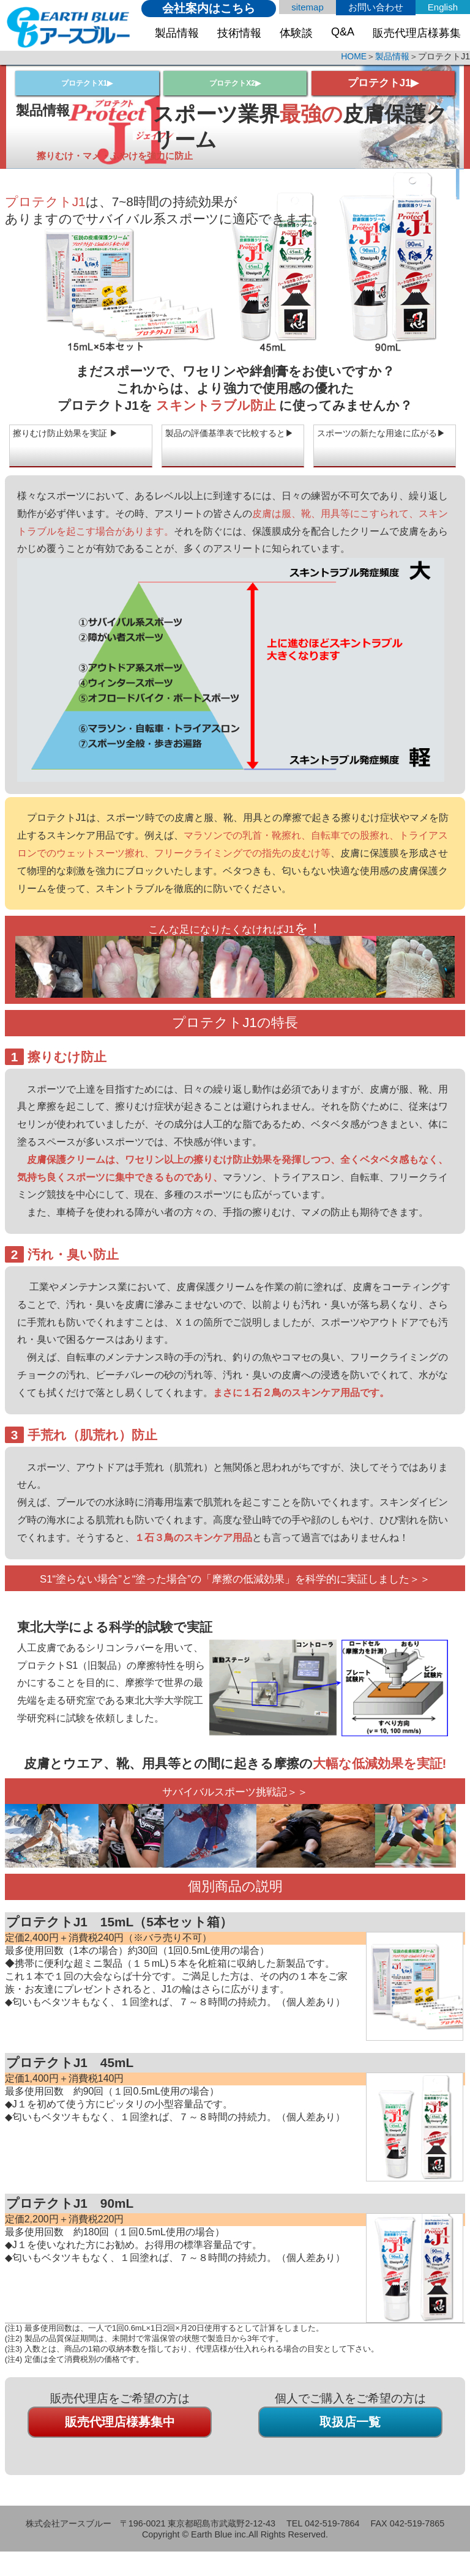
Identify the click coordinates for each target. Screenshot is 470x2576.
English (443, 7)
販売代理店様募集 (417, 33)
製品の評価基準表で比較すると (232, 441)
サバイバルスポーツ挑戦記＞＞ (235, 1804)
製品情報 (177, 33)
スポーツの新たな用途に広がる (383, 441)
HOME (354, 56)
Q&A (342, 32)
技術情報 (239, 33)
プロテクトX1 (84, 83)
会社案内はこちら (208, 8)
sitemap (307, 7)
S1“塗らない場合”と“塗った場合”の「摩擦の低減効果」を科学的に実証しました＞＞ (235, 1584)
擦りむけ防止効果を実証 (71, 434)
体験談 (296, 33)
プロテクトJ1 (378, 83)
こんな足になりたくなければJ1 (221, 928)
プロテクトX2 (232, 83)
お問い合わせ (375, 7)
